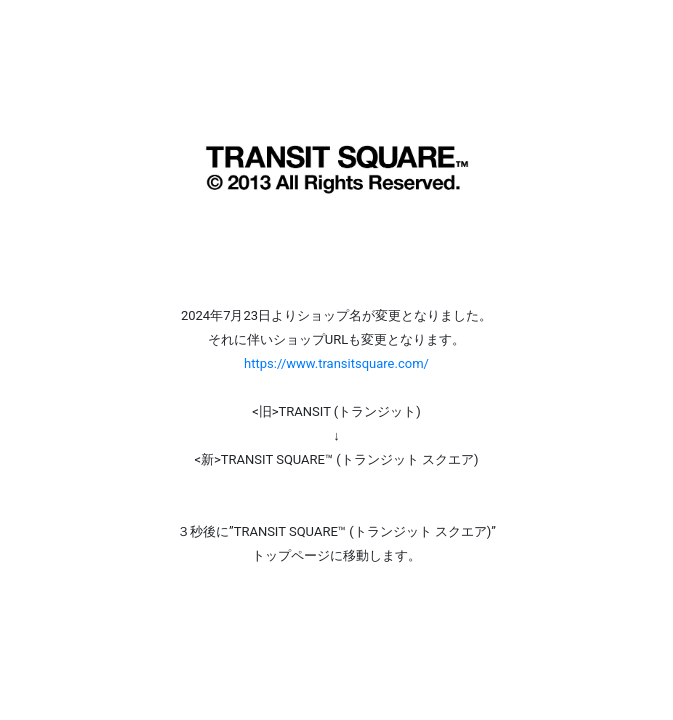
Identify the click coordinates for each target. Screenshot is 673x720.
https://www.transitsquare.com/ (336, 363)
